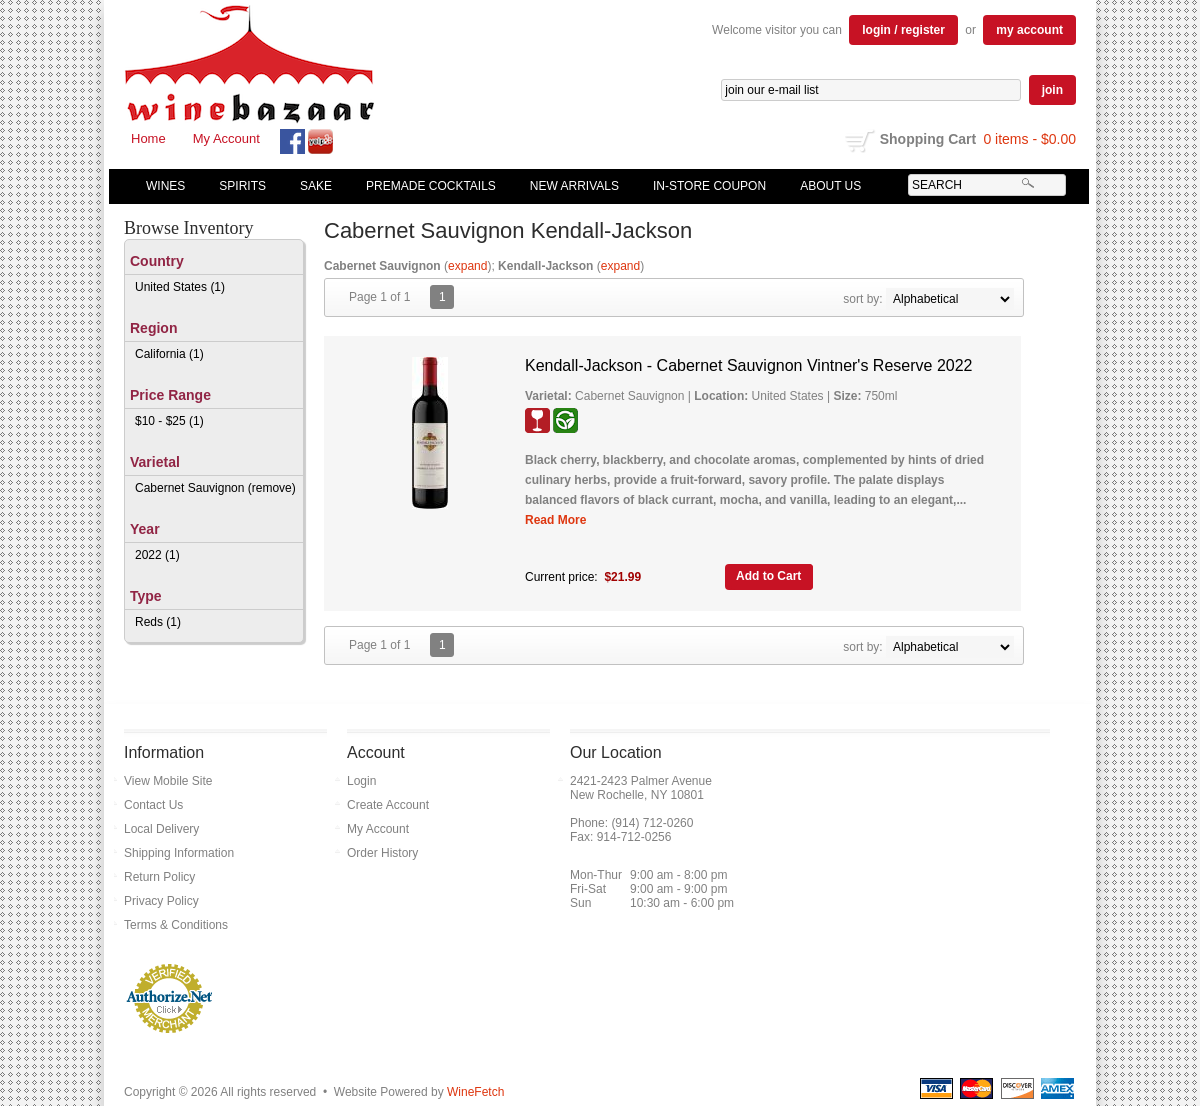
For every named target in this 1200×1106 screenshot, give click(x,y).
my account (1029, 30)
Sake (316, 186)
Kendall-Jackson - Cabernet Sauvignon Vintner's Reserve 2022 (748, 365)
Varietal (155, 462)
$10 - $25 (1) (169, 421)
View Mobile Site (168, 781)
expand (467, 266)
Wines (161, 186)
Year (145, 529)
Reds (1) (158, 622)
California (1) (169, 354)
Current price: (561, 577)
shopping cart (860, 141)
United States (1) (180, 287)
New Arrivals (574, 186)
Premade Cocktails (431, 186)
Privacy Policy (161, 901)
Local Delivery (161, 829)
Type (146, 596)
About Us (826, 186)
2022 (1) (157, 555)
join (1052, 90)
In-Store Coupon (709, 186)
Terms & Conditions (176, 925)
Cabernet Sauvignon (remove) (215, 488)
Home (148, 138)
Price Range (170, 395)
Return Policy (159, 877)
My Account (226, 138)
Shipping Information (179, 853)
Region (153, 328)
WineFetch (475, 1092)
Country (157, 261)
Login (361, 781)
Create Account (388, 805)
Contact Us (153, 805)
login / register (903, 30)
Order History (382, 853)
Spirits (238, 186)
